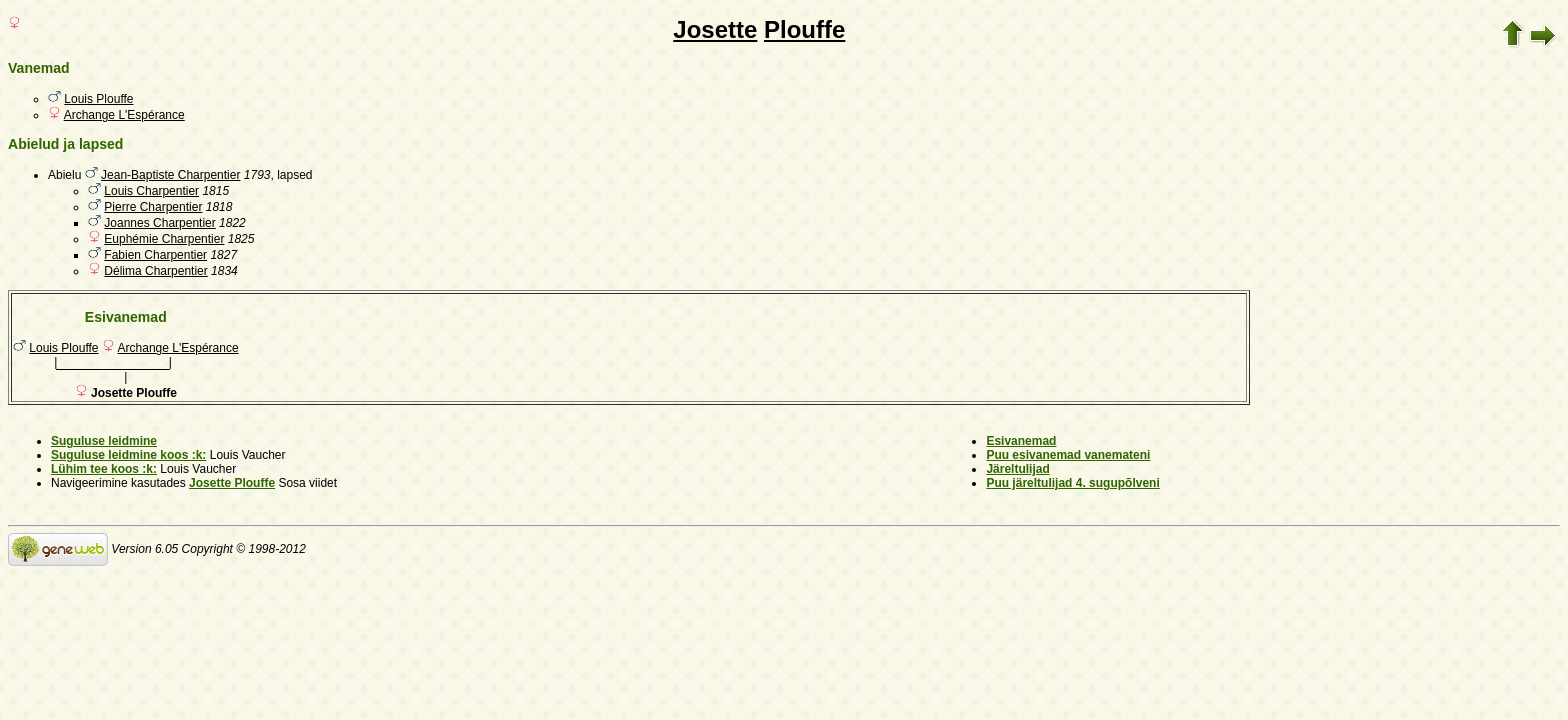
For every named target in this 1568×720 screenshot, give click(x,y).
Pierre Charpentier (153, 207)
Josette (715, 29)
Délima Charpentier (155, 271)
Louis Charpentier (151, 191)
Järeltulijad (1017, 469)
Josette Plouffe (232, 483)
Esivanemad (1021, 441)
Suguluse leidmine (104, 441)
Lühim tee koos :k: (104, 469)
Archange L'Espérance (124, 115)
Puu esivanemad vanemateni (1068, 455)
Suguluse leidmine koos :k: (128, 455)
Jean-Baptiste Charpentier (170, 175)
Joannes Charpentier (159, 223)
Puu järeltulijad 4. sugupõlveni (1072, 483)
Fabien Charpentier (155, 255)
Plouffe (804, 29)
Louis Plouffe (98, 99)
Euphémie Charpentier (164, 239)
